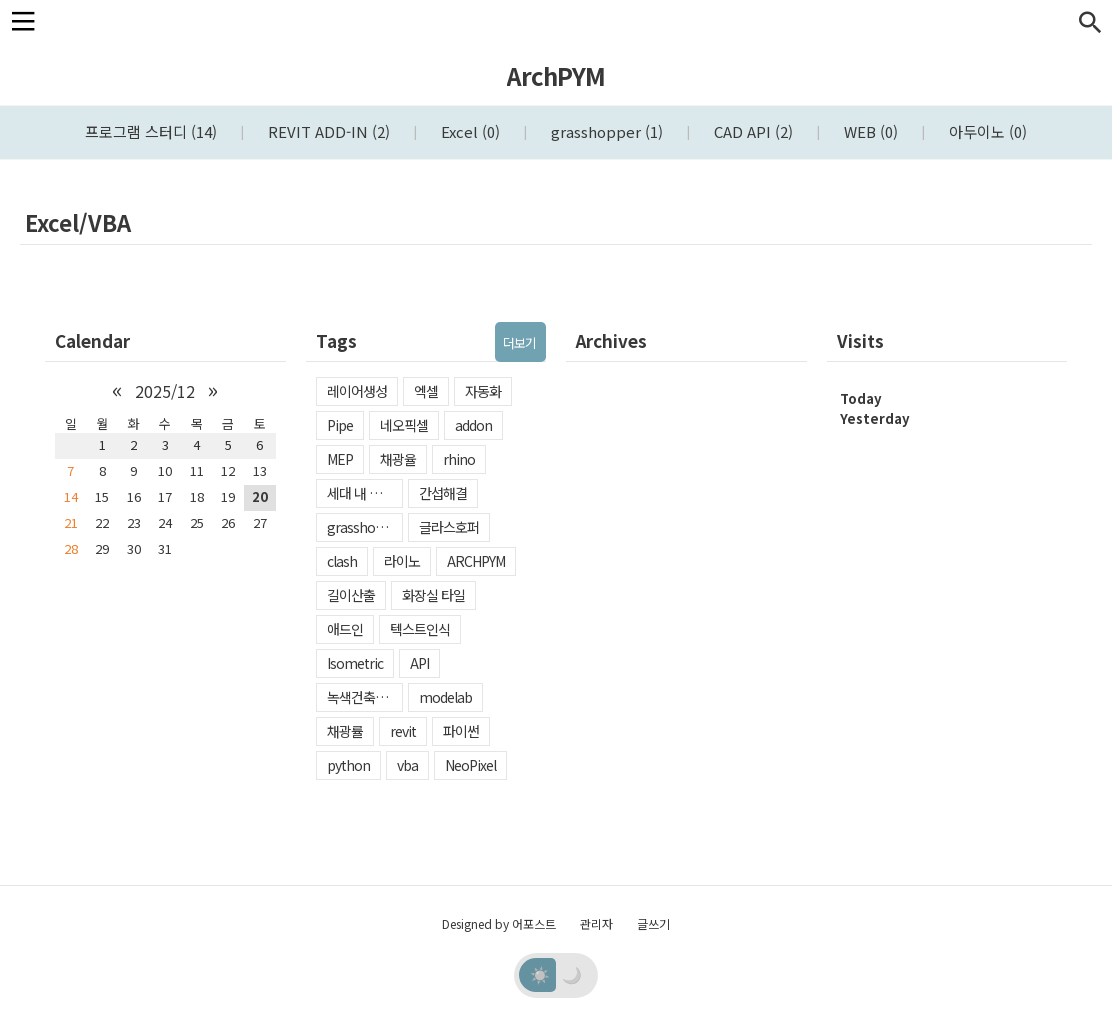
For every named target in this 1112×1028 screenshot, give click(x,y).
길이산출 (351, 595)
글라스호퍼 (449, 527)
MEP (340, 459)
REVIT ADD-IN (327, 131)
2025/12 (165, 391)
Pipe (340, 425)
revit (403, 731)
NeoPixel (470, 765)
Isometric (355, 663)
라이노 (402, 561)
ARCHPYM (476, 561)
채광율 (398, 459)
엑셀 (426, 391)
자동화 (483, 391)
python (348, 765)
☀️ (540, 974)
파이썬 (461, 731)
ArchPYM (556, 75)
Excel (468, 131)
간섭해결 (443, 493)
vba (407, 765)
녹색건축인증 (363, 697)
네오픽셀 (404, 425)
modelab (445, 697)
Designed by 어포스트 (499, 923)
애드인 (345, 629)
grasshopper (605, 131)
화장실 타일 (433, 595)
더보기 (519, 342)
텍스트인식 (420, 629)
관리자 (596, 923)
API (419, 663)
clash (342, 561)
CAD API (751, 131)
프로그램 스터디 (151, 131)
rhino (459, 459)
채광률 (345, 731)
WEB (869, 131)
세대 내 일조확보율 (365, 493)
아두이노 (986, 131)
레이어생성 (357, 391)
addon (473, 425)
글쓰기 (653, 923)
